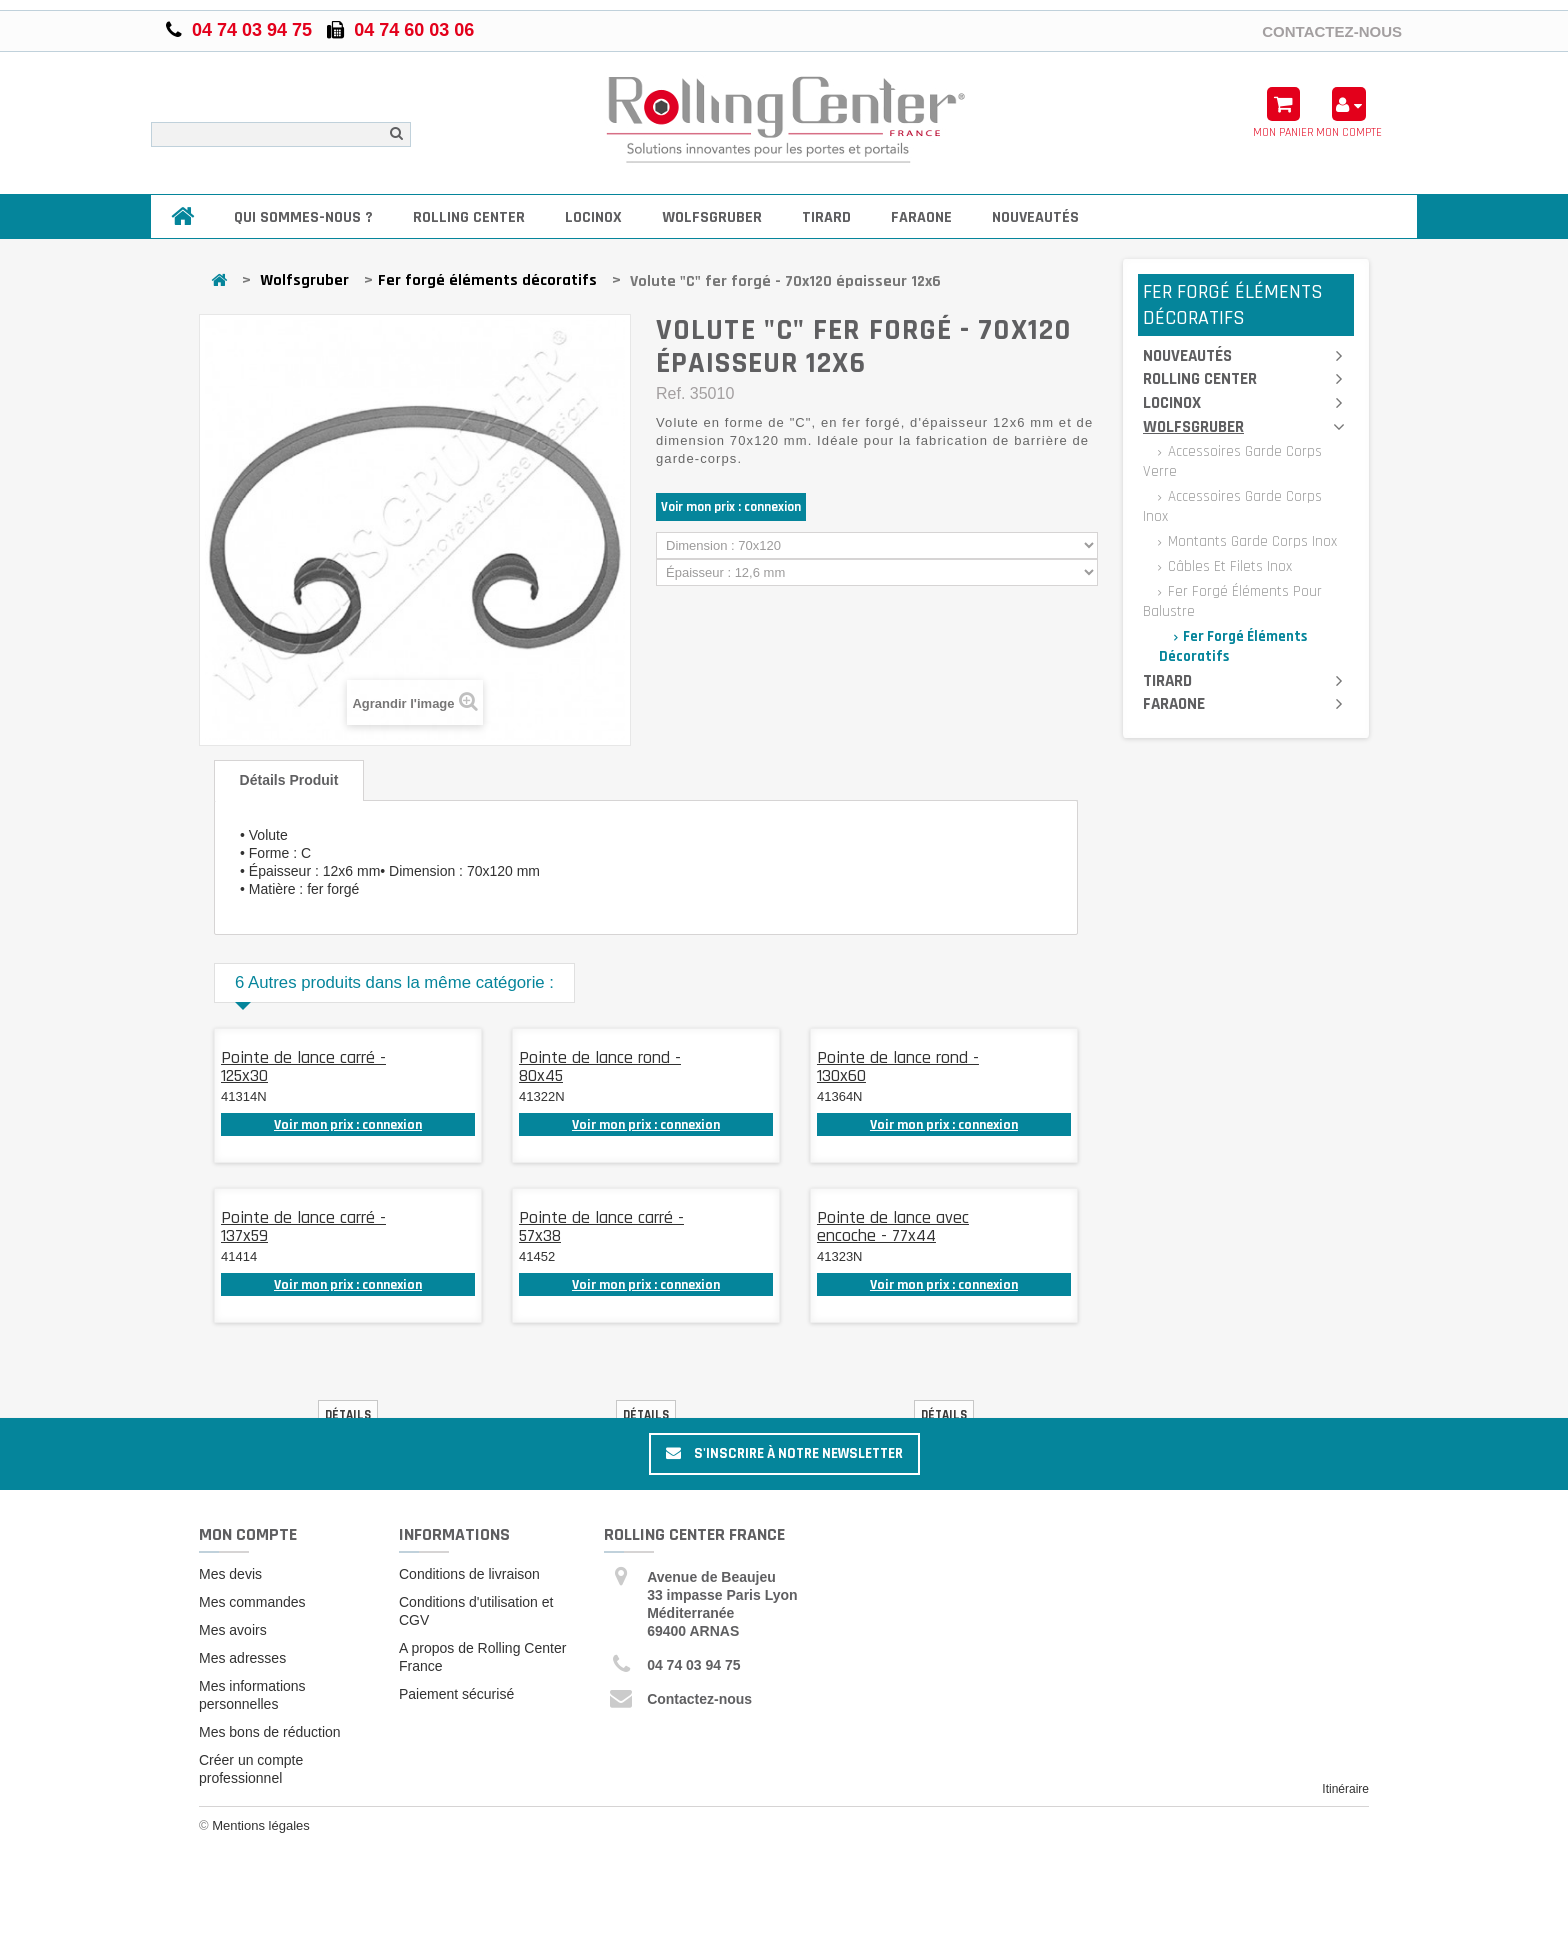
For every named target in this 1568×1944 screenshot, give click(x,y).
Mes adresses (242, 1658)
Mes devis (230, 1574)
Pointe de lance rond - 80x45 (600, 1066)
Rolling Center (469, 217)
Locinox (593, 217)
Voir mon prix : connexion (731, 507)
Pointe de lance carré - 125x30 (303, 1066)
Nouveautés (1035, 217)
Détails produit (289, 780)
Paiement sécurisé (456, 1694)
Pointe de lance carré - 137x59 (303, 1226)
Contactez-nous (1332, 31)
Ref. (670, 393)
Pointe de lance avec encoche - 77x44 (893, 1226)
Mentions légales (261, 1825)
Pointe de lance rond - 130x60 (898, 1066)
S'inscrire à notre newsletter (784, 1453)
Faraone (921, 217)
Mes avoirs (233, 1630)
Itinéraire (1345, 1789)
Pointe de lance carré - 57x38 (601, 1226)
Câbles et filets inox (1228, 566)
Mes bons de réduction (270, 1732)
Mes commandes (252, 1602)
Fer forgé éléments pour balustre (1232, 601)
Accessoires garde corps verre (1232, 461)
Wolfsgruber (712, 217)
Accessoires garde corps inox (1232, 506)
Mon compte (248, 1534)
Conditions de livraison (469, 1574)
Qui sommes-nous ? (303, 217)
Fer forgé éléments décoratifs (487, 280)
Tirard (826, 217)
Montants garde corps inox (1250, 541)
